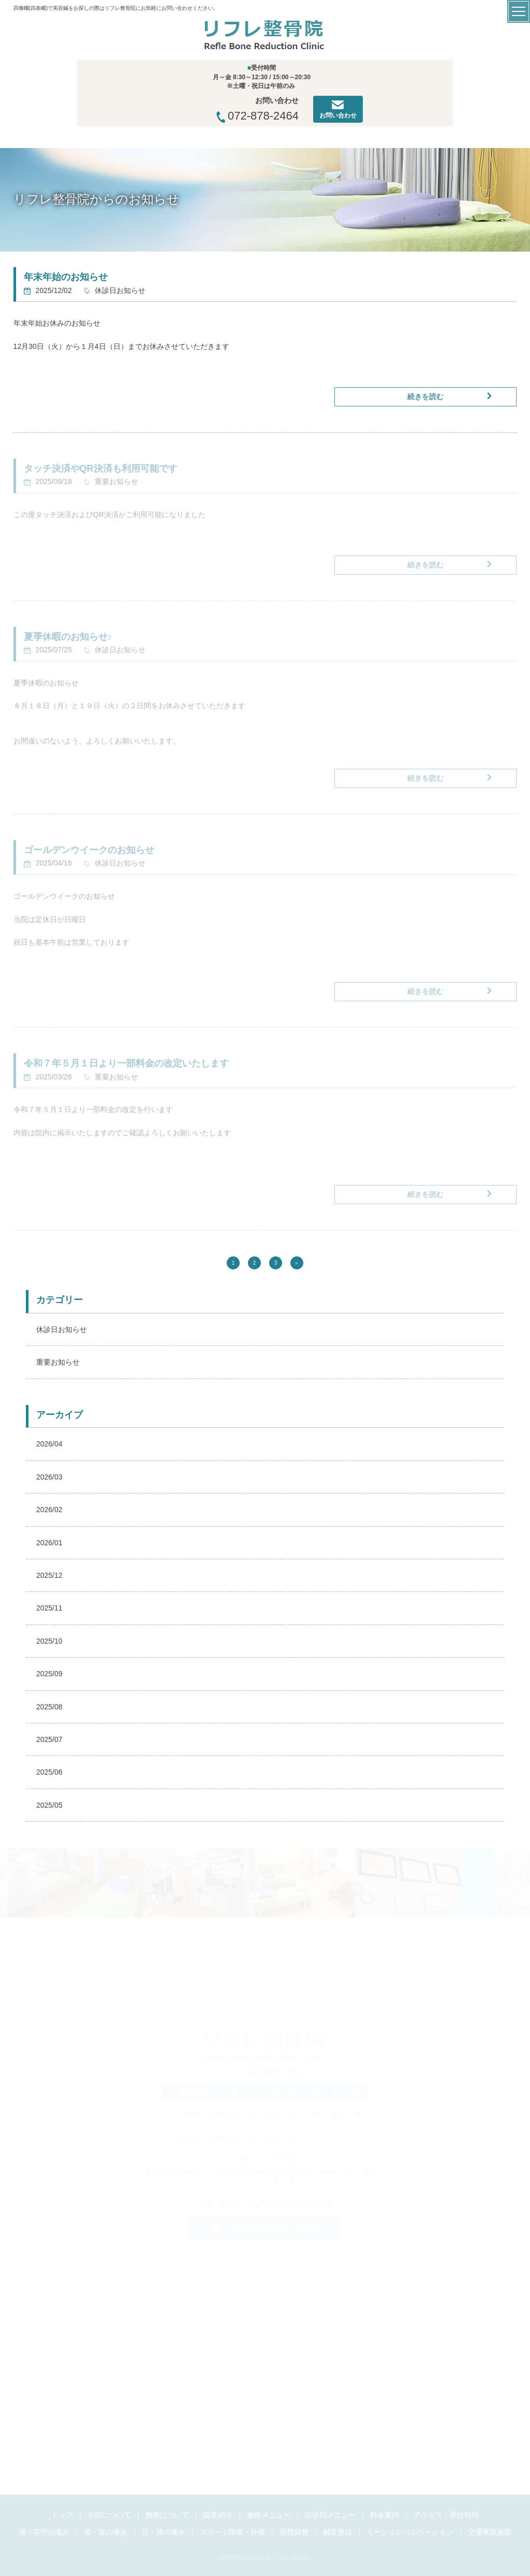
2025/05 (49, 1805)
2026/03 (49, 1477)
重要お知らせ (58, 1362)
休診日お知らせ (61, 1329)
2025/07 (49, 1739)
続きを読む (425, 396)
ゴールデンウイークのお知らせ (89, 850)
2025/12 (49, 1575)
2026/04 (49, 1444)
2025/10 (49, 1641)
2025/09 (49, 1674)
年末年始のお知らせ (66, 277)
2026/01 (49, 1543)
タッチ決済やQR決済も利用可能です (101, 468)
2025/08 (49, 1707)
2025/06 (49, 1772)
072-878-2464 (257, 115)
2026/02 (49, 1509)
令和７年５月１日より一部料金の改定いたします (126, 1063)
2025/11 (49, 1608)
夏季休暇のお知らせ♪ (68, 637)
